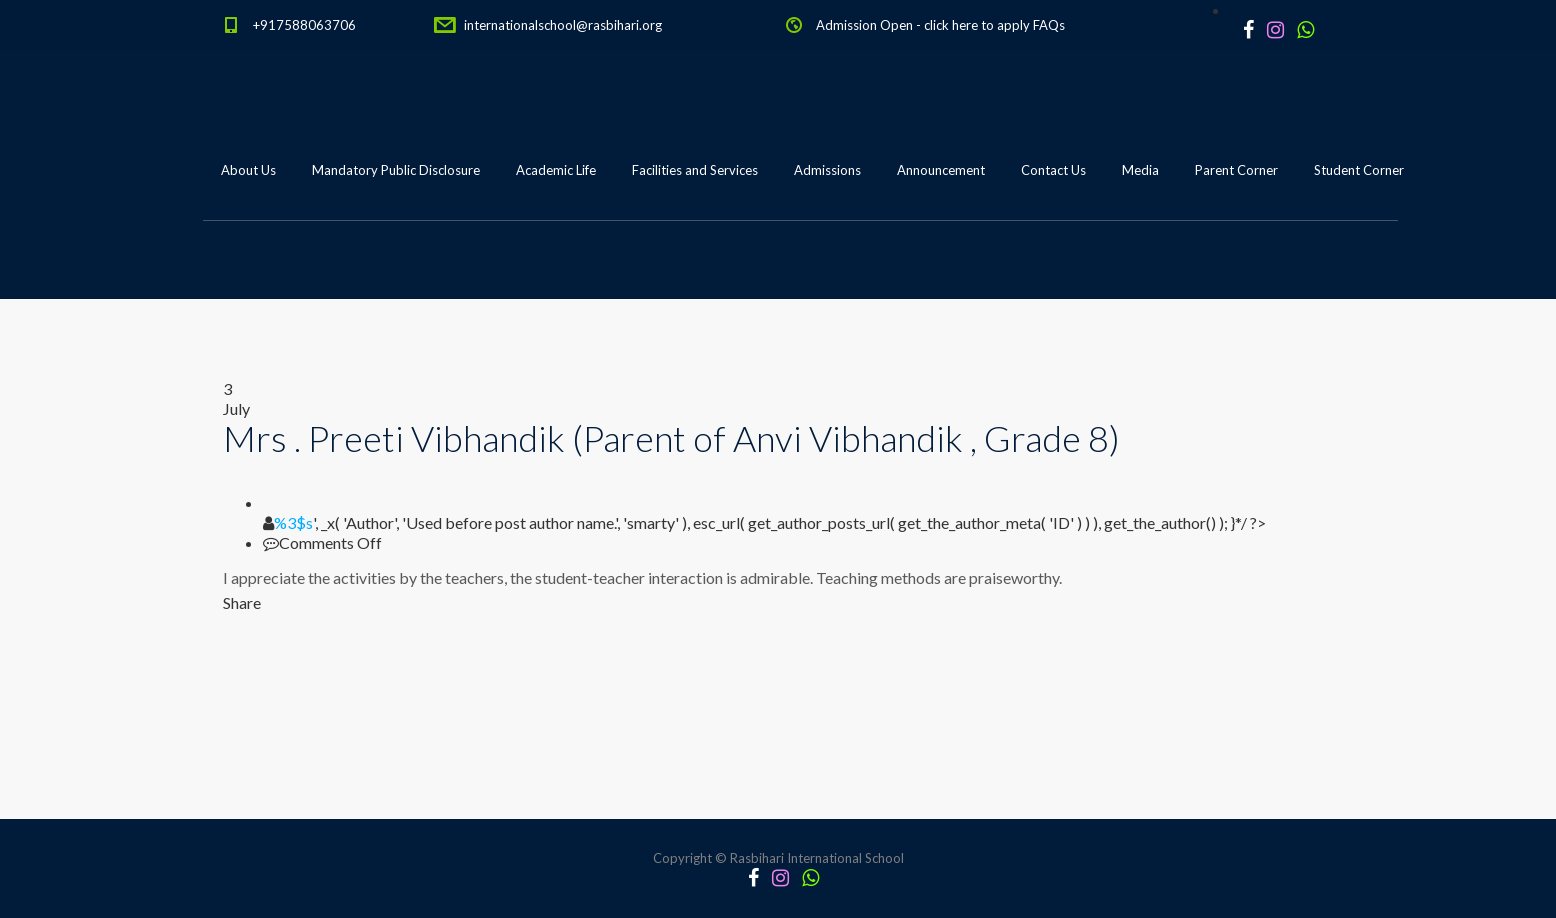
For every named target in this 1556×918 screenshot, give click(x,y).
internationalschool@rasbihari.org (563, 25)
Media (1140, 170)
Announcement (941, 170)
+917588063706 (304, 25)
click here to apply (977, 25)
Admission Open (864, 25)
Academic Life (556, 170)
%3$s (293, 522)
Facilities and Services (695, 170)
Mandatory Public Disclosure (396, 170)
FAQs (1049, 25)
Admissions (827, 170)
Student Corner (1359, 170)
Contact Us (1053, 170)
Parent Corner (1236, 170)
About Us (248, 170)
